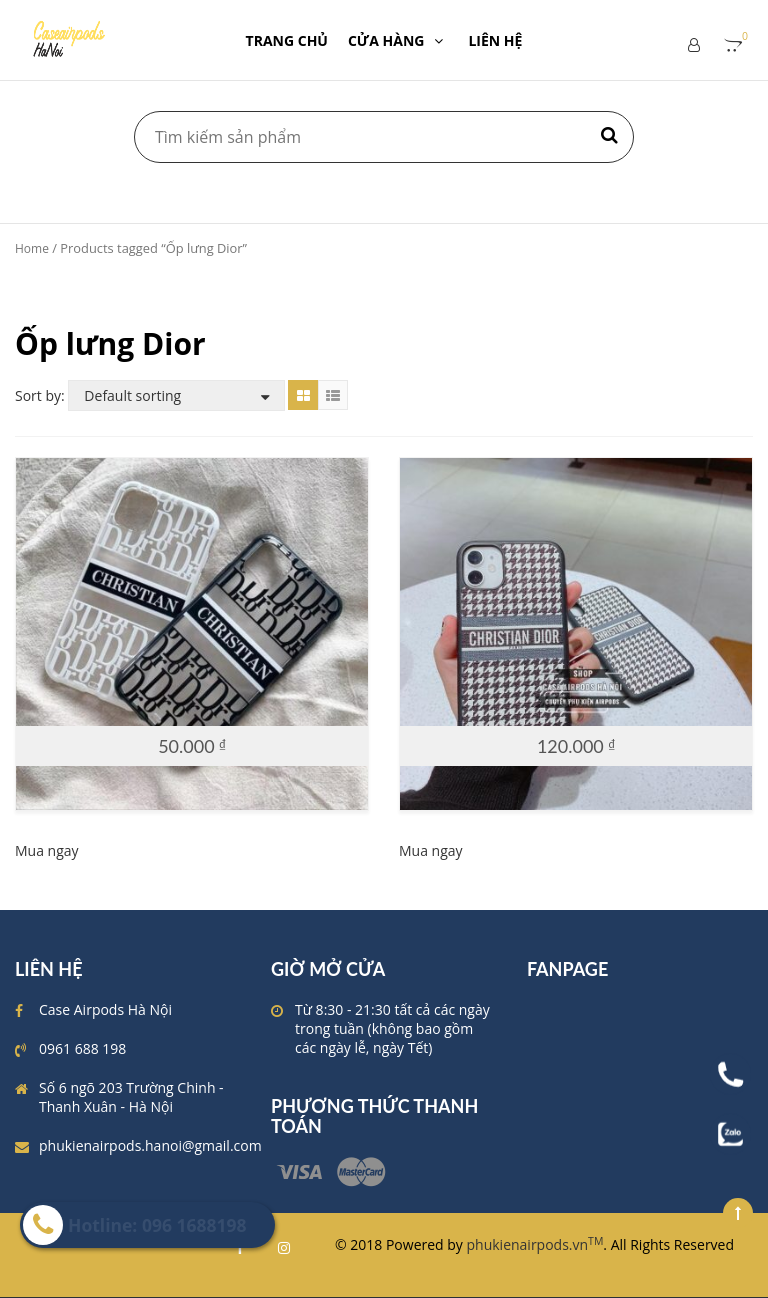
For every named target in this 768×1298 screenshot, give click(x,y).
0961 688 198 (82, 1048)
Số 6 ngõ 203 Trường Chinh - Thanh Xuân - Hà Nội (131, 1097)
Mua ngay (47, 850)
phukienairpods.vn (535, 1244)
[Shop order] (176, 395)
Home (32, 248)
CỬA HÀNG (398, 40)
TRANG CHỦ (287, 40)
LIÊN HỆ (495, 40)
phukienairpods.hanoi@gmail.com (150, 1145)
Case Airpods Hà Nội (105, 1009)
